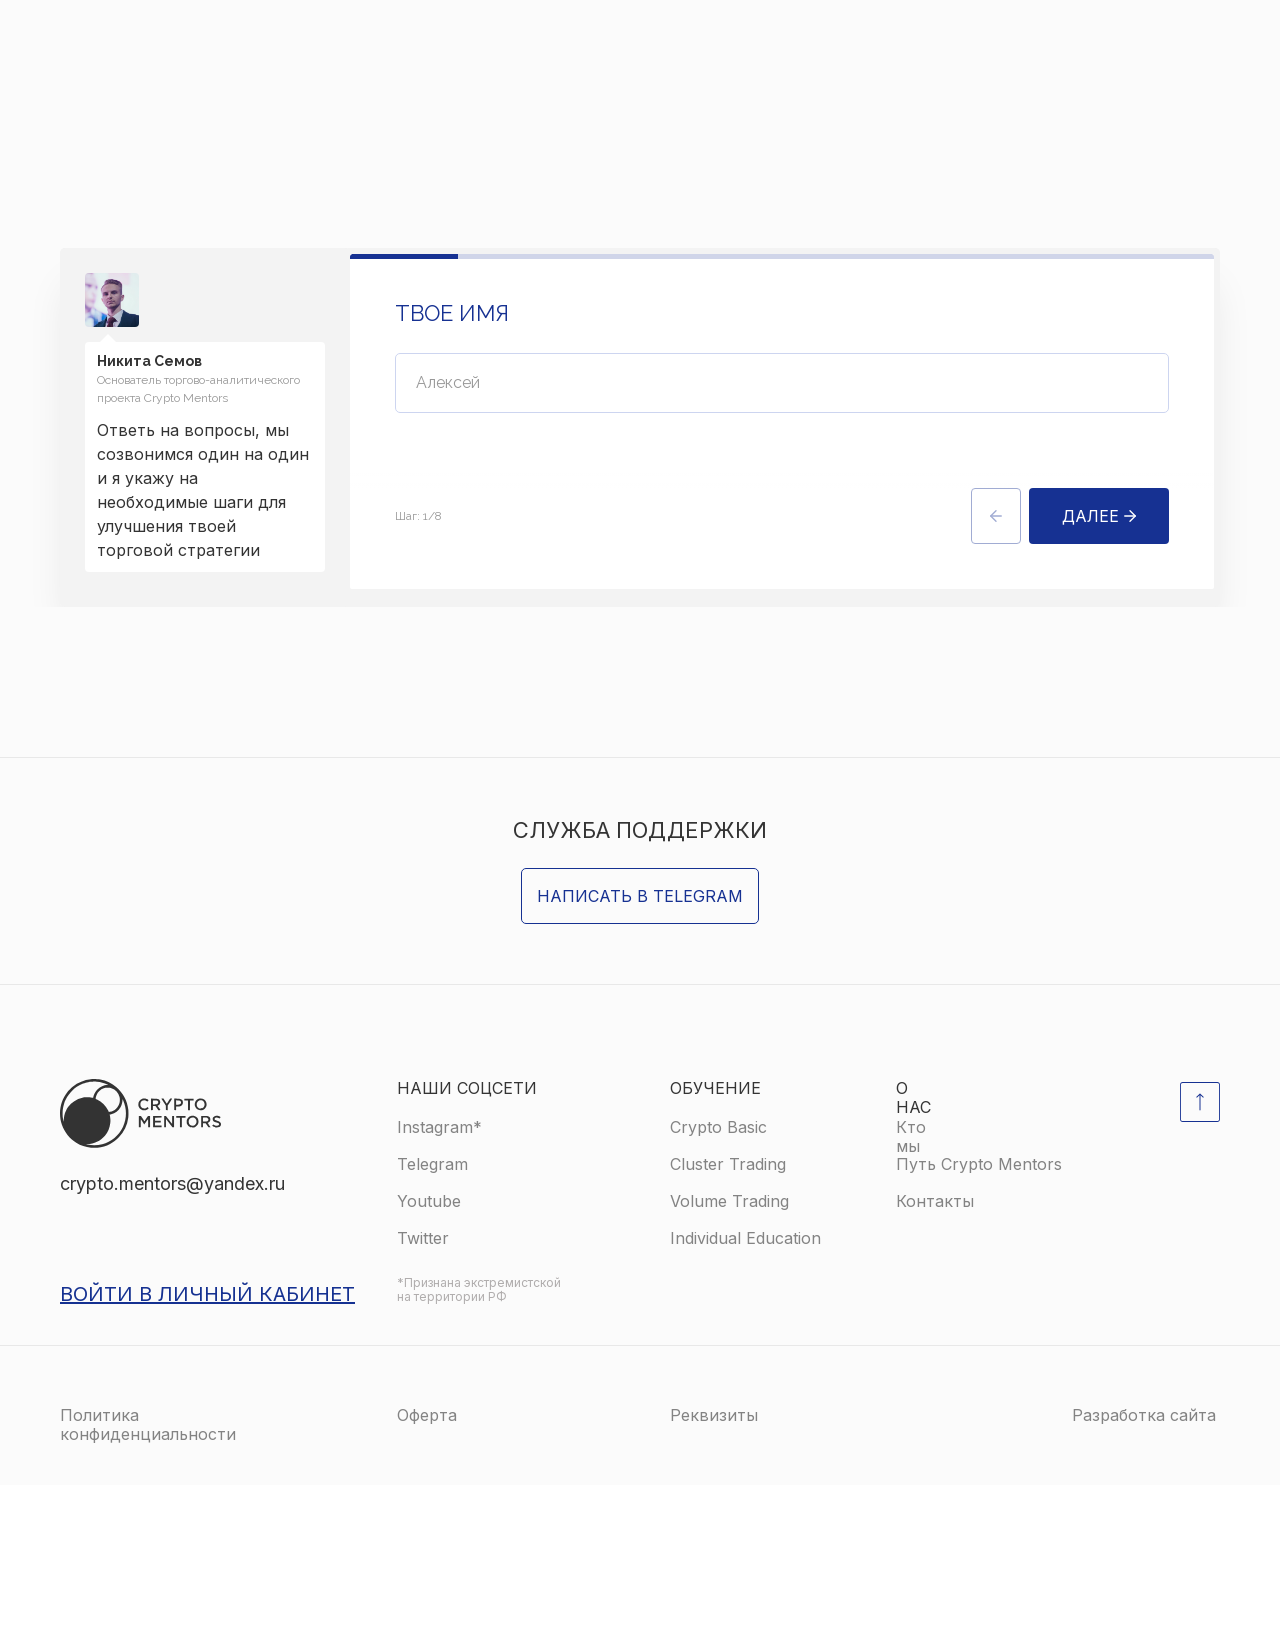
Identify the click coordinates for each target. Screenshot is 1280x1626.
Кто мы (911, 1277)
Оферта (427, 1556)
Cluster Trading (728, 1305)
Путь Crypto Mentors (979, 1305)
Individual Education (745, 1379)
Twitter (423, 1379)
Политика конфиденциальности (148, 1565)
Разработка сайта (1144, 1556)
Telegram (432, 1305)
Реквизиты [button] (714, 1556)
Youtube (429, 1342)
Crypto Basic (718, 1268)
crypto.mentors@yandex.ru (172, 1324)
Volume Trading (729, 1342)
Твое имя (452, 317)
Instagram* (439, 1268)
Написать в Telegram (640, 1037)
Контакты (935, 1342)
